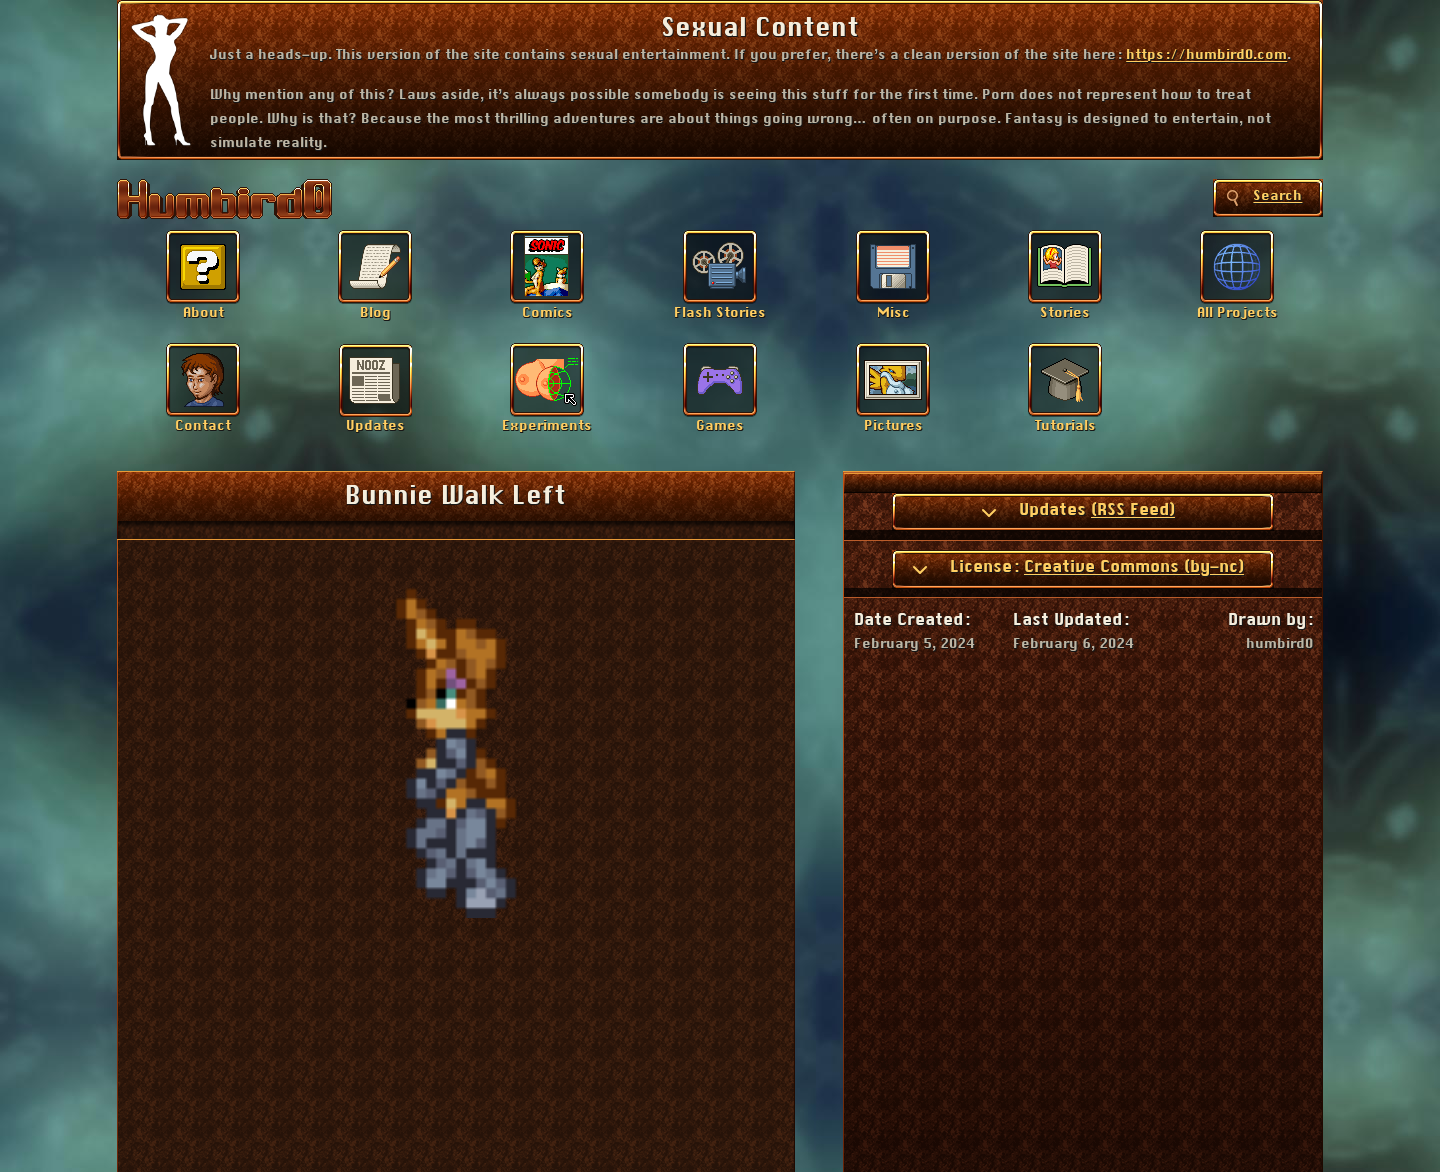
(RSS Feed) (1133, 510)
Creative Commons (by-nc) (1134, 567)
